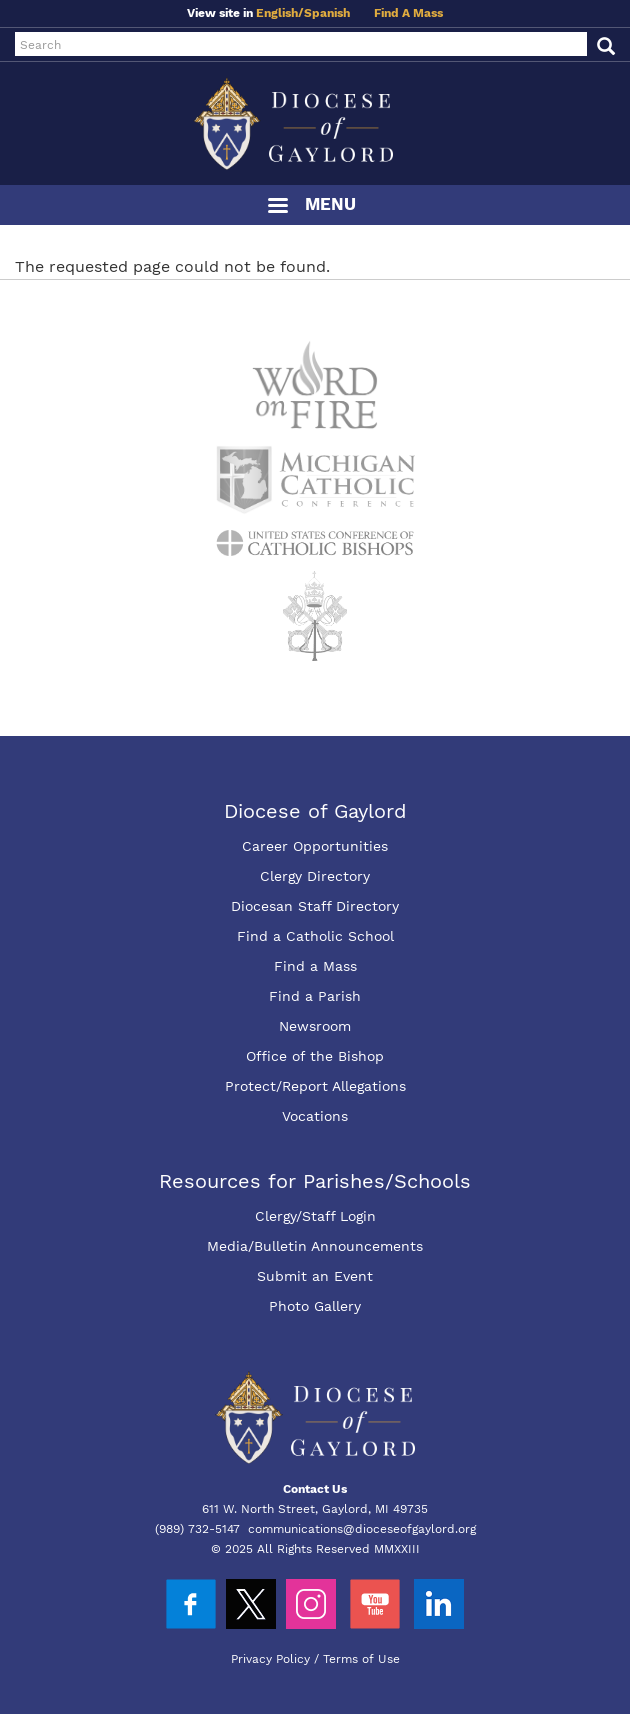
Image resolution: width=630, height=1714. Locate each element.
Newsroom (315, 1026)
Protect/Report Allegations (315, 1086)
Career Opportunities (315, 846)
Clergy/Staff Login (315, 1216)
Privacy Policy (270, 1659)
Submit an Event (315, 1276)
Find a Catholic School (315, 936)
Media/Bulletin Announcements (315, 1246)
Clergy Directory (315, 876)
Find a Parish (315, 996)
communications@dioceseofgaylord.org (362, 1529)
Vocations (315, 1116)
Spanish (327, 13)
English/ (280, 13)
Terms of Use (361, 1659)
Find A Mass (408, 13)
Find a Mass (315, 966)
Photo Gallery (315, 1306)
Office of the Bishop (315, 1056)
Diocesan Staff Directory (315, 906)
